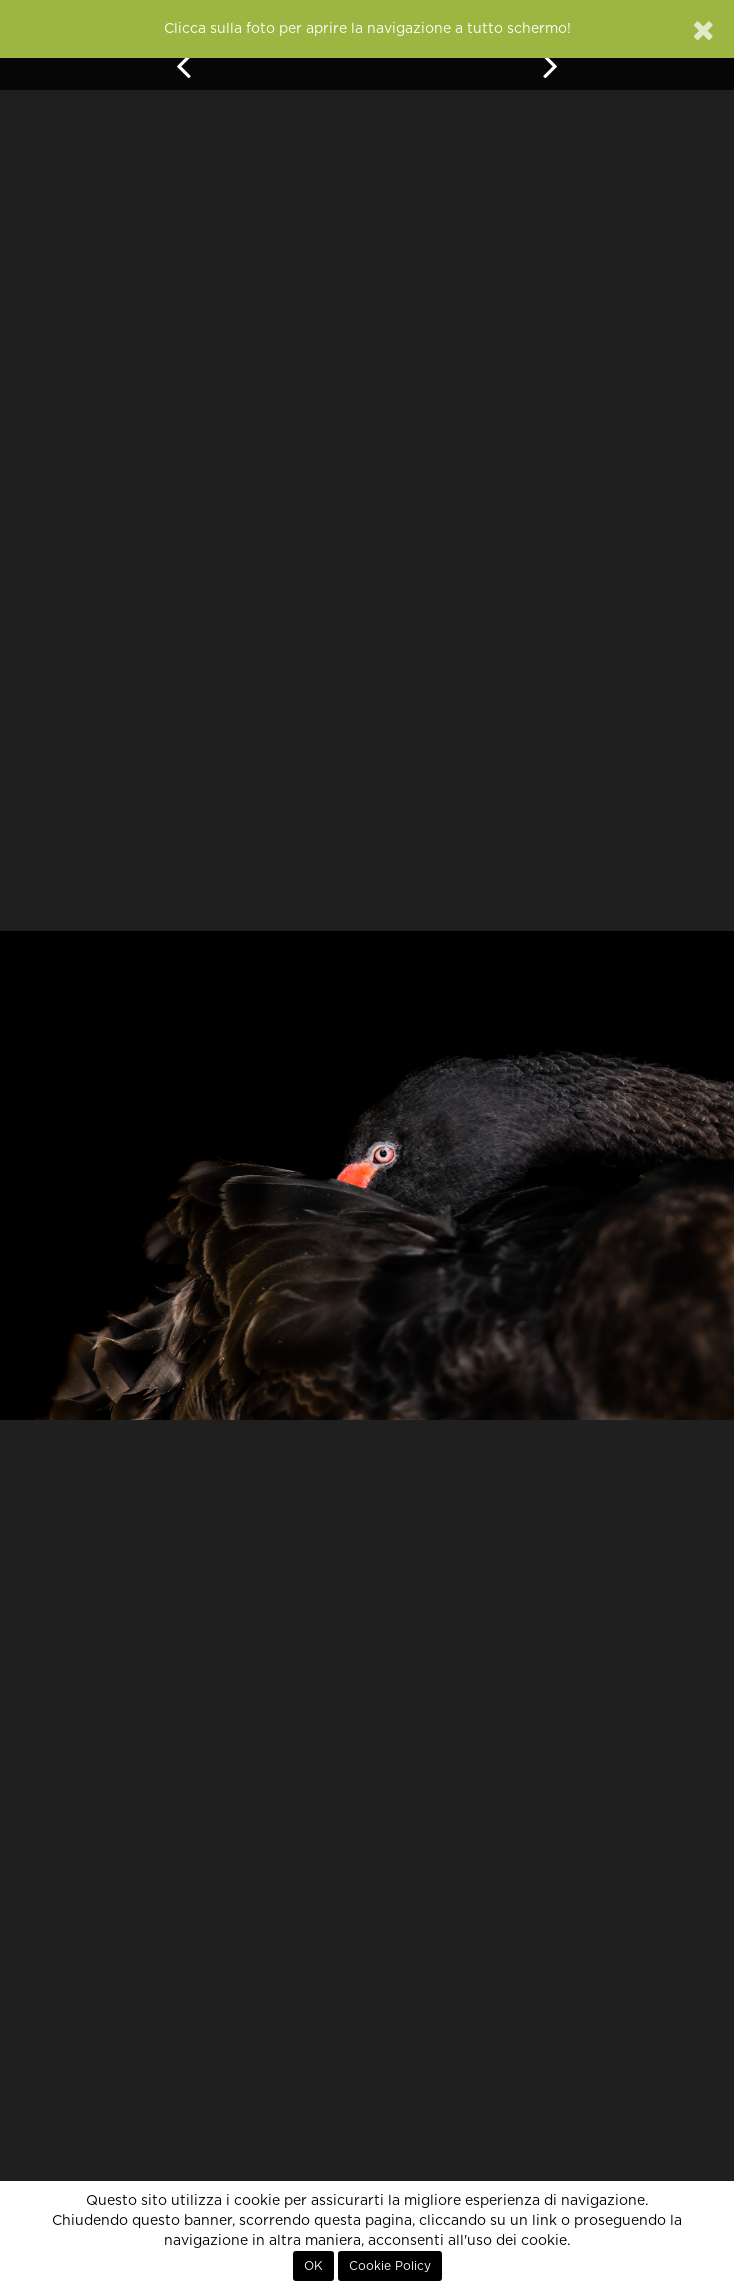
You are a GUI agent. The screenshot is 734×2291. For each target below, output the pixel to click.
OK (313, 2266)
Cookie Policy (390, 2266)
